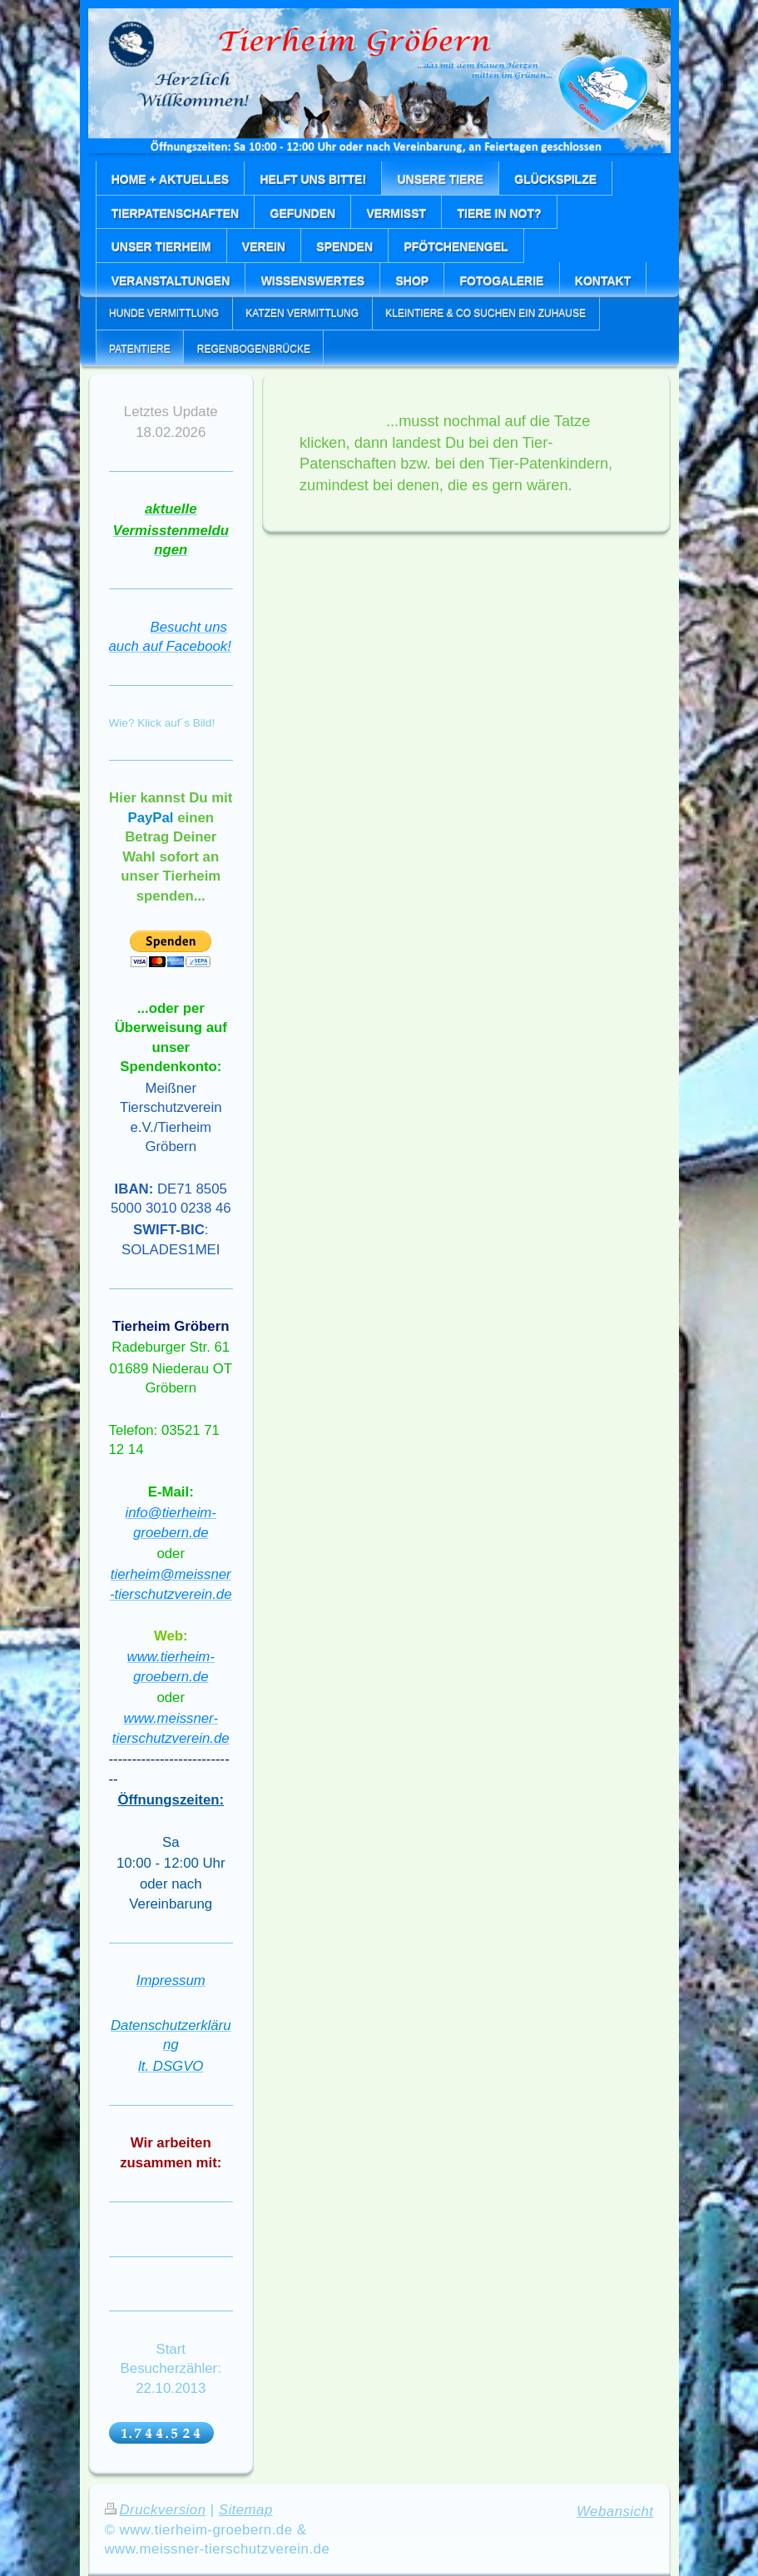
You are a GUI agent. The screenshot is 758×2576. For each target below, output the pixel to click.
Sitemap (246, 2510)
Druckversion (155, 2510)
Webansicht (615, 2511)
